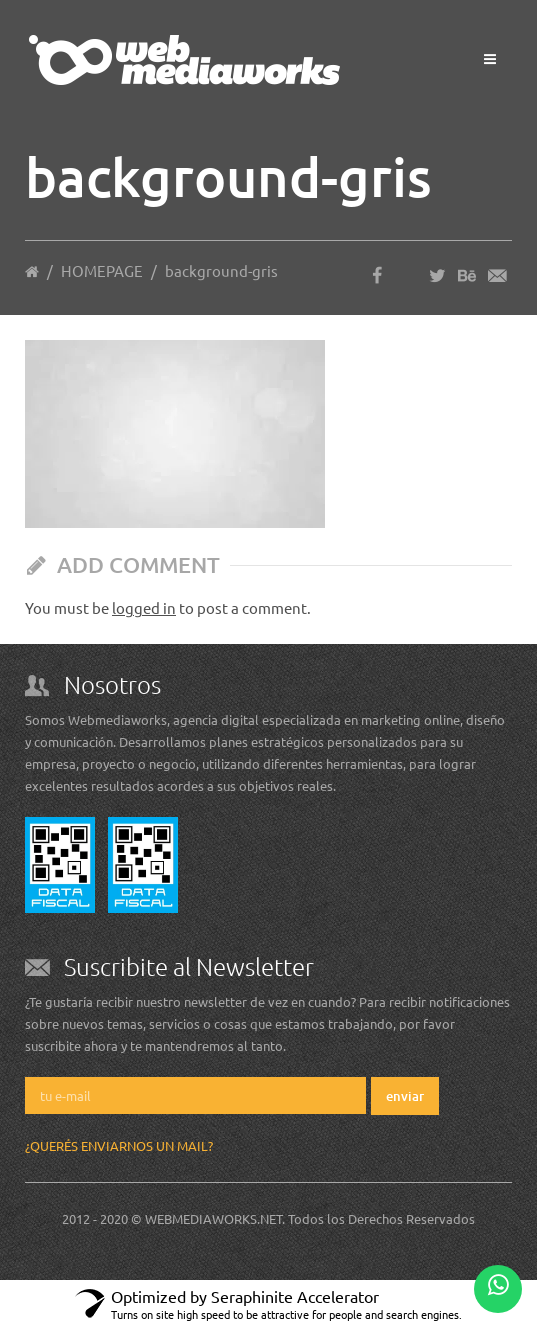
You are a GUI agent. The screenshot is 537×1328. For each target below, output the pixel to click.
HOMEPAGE (102, 270)
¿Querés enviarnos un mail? (119, 1145)
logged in (144, 607)
